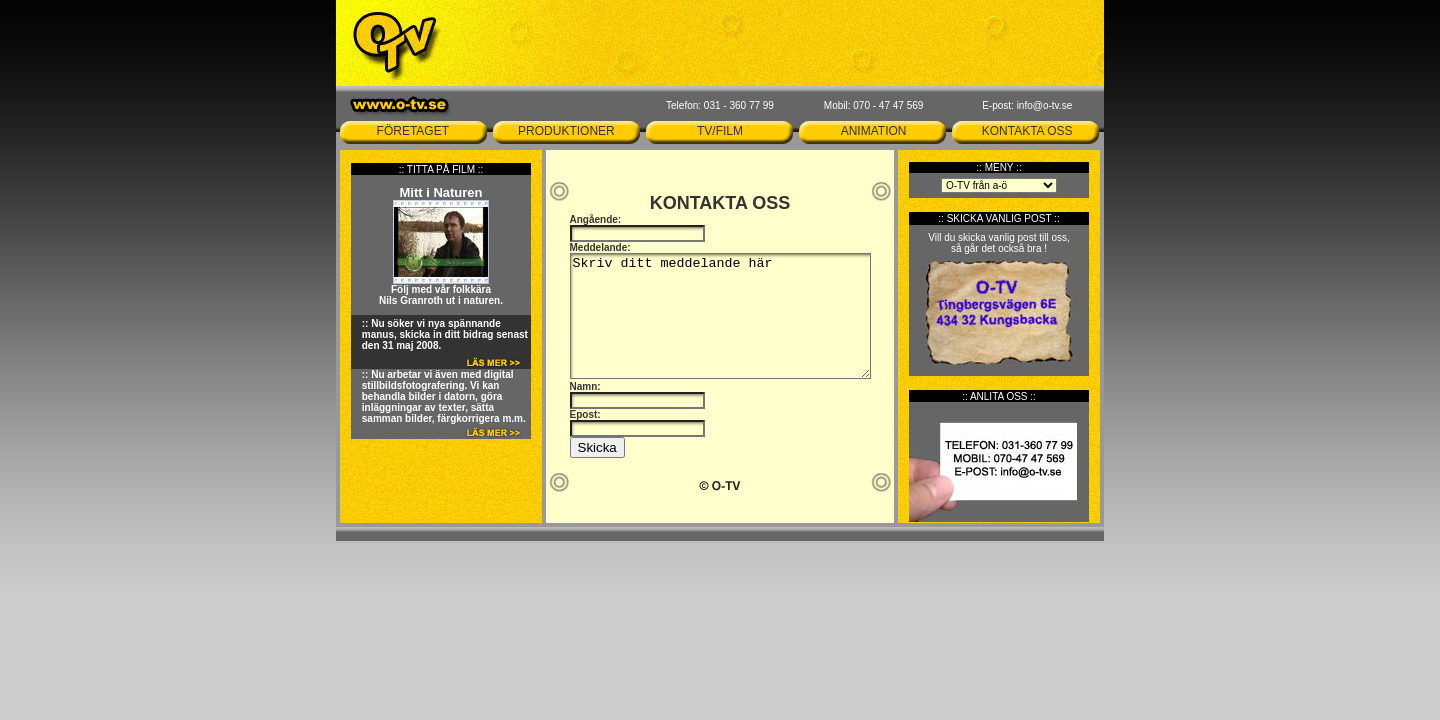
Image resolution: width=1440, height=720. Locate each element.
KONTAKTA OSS (1027, 131)
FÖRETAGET (413, 131)
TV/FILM (720, 131)
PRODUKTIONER (566, 131)
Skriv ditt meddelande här (720, 316)
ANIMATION (874, 131)
